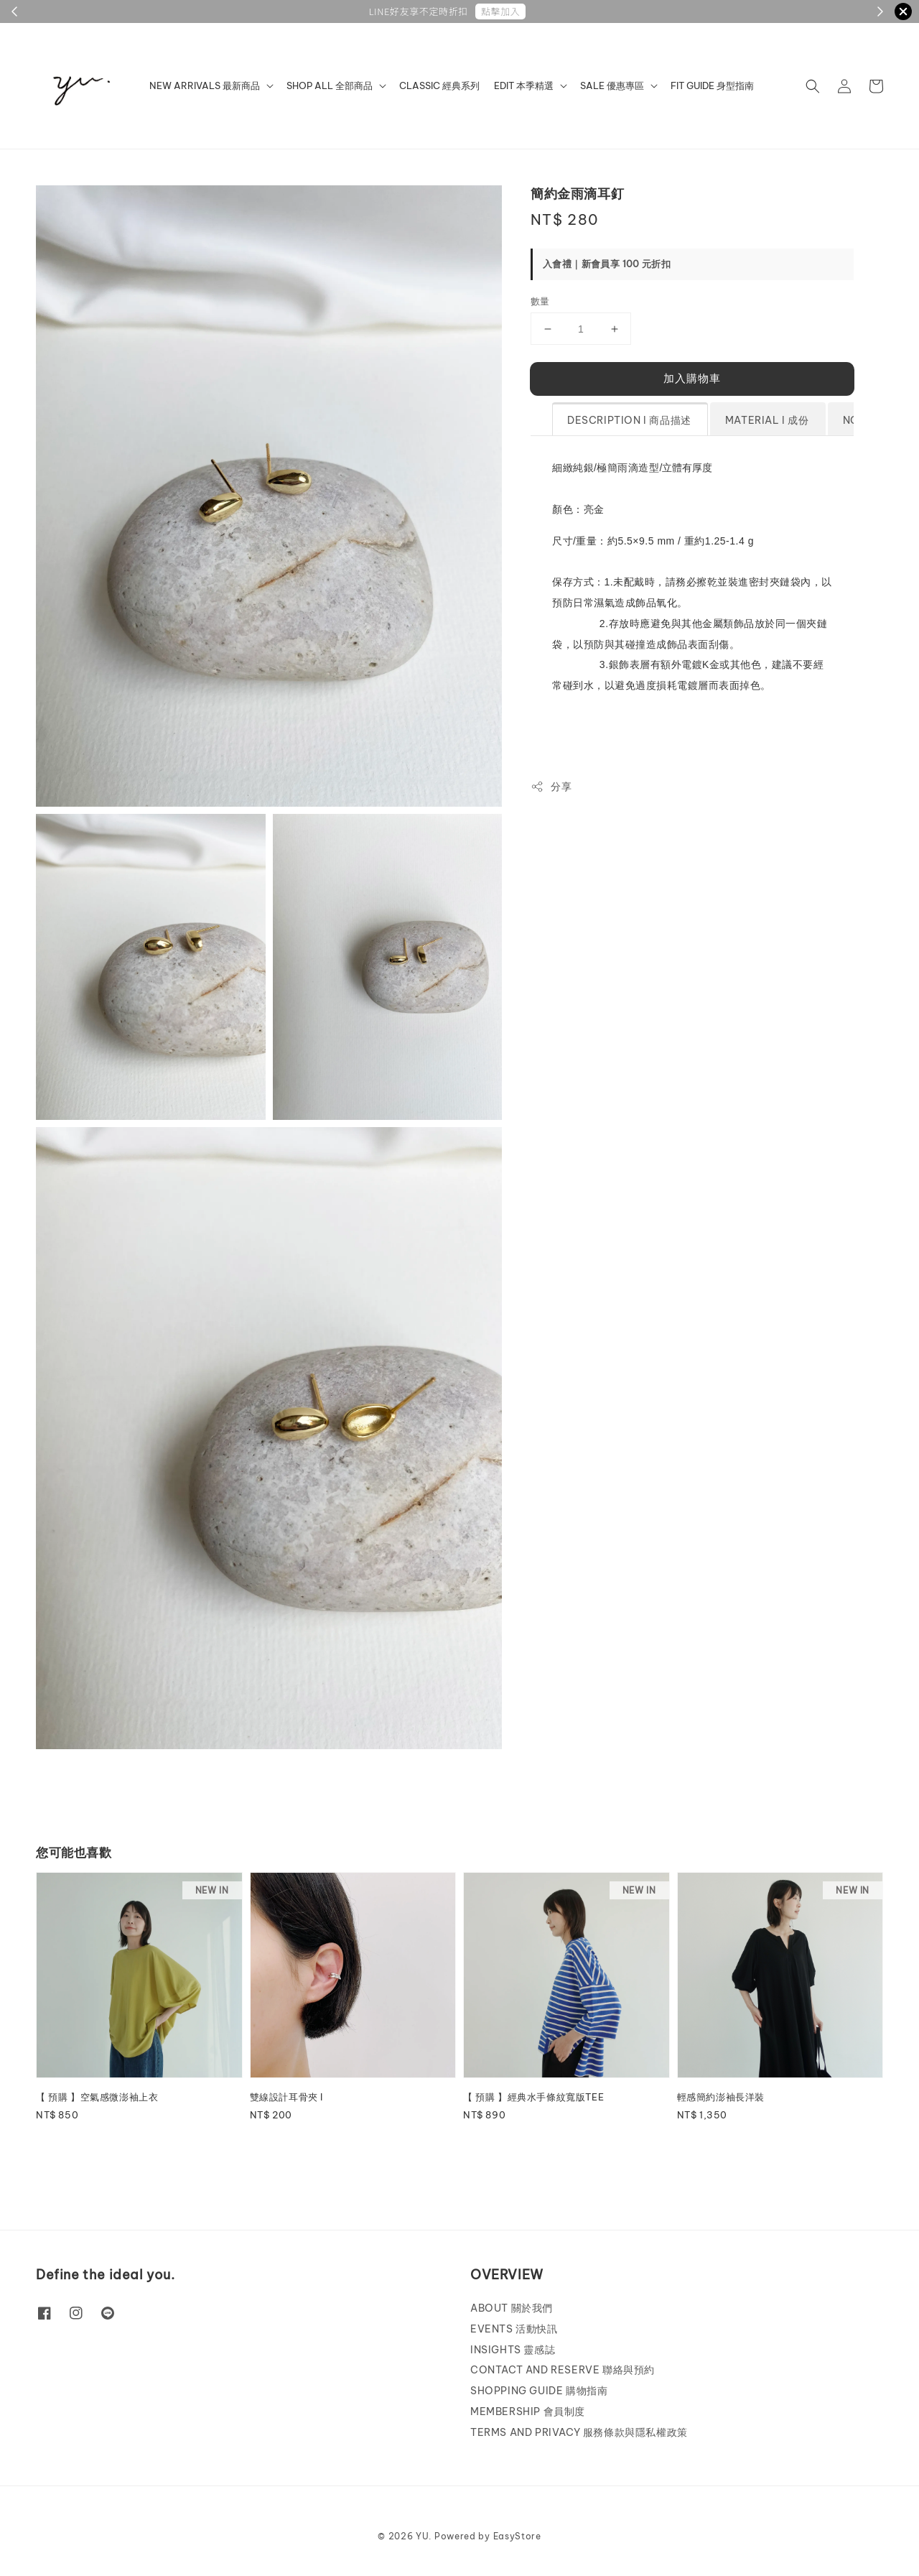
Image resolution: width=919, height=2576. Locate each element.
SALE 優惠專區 (612, 85)
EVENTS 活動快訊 (514, 2328)
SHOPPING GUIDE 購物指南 (538, 2390)
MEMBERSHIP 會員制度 (527, 2411)
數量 (540, 301)
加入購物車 (692, 378)
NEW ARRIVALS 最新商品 (204, 85)
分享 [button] (551, 787)
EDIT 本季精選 (524, 85)
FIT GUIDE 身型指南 (712, 85)
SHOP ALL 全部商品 (329, 85)
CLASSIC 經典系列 (439, 85)
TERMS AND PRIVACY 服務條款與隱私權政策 (579, 2432)
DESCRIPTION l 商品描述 (629, 420)
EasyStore (517, 2536)
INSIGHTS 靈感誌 (512, 2349)
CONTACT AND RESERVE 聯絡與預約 (562, 2369)
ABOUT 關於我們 (511, 2308)
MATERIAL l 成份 (767, 420)
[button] (813, 86)
